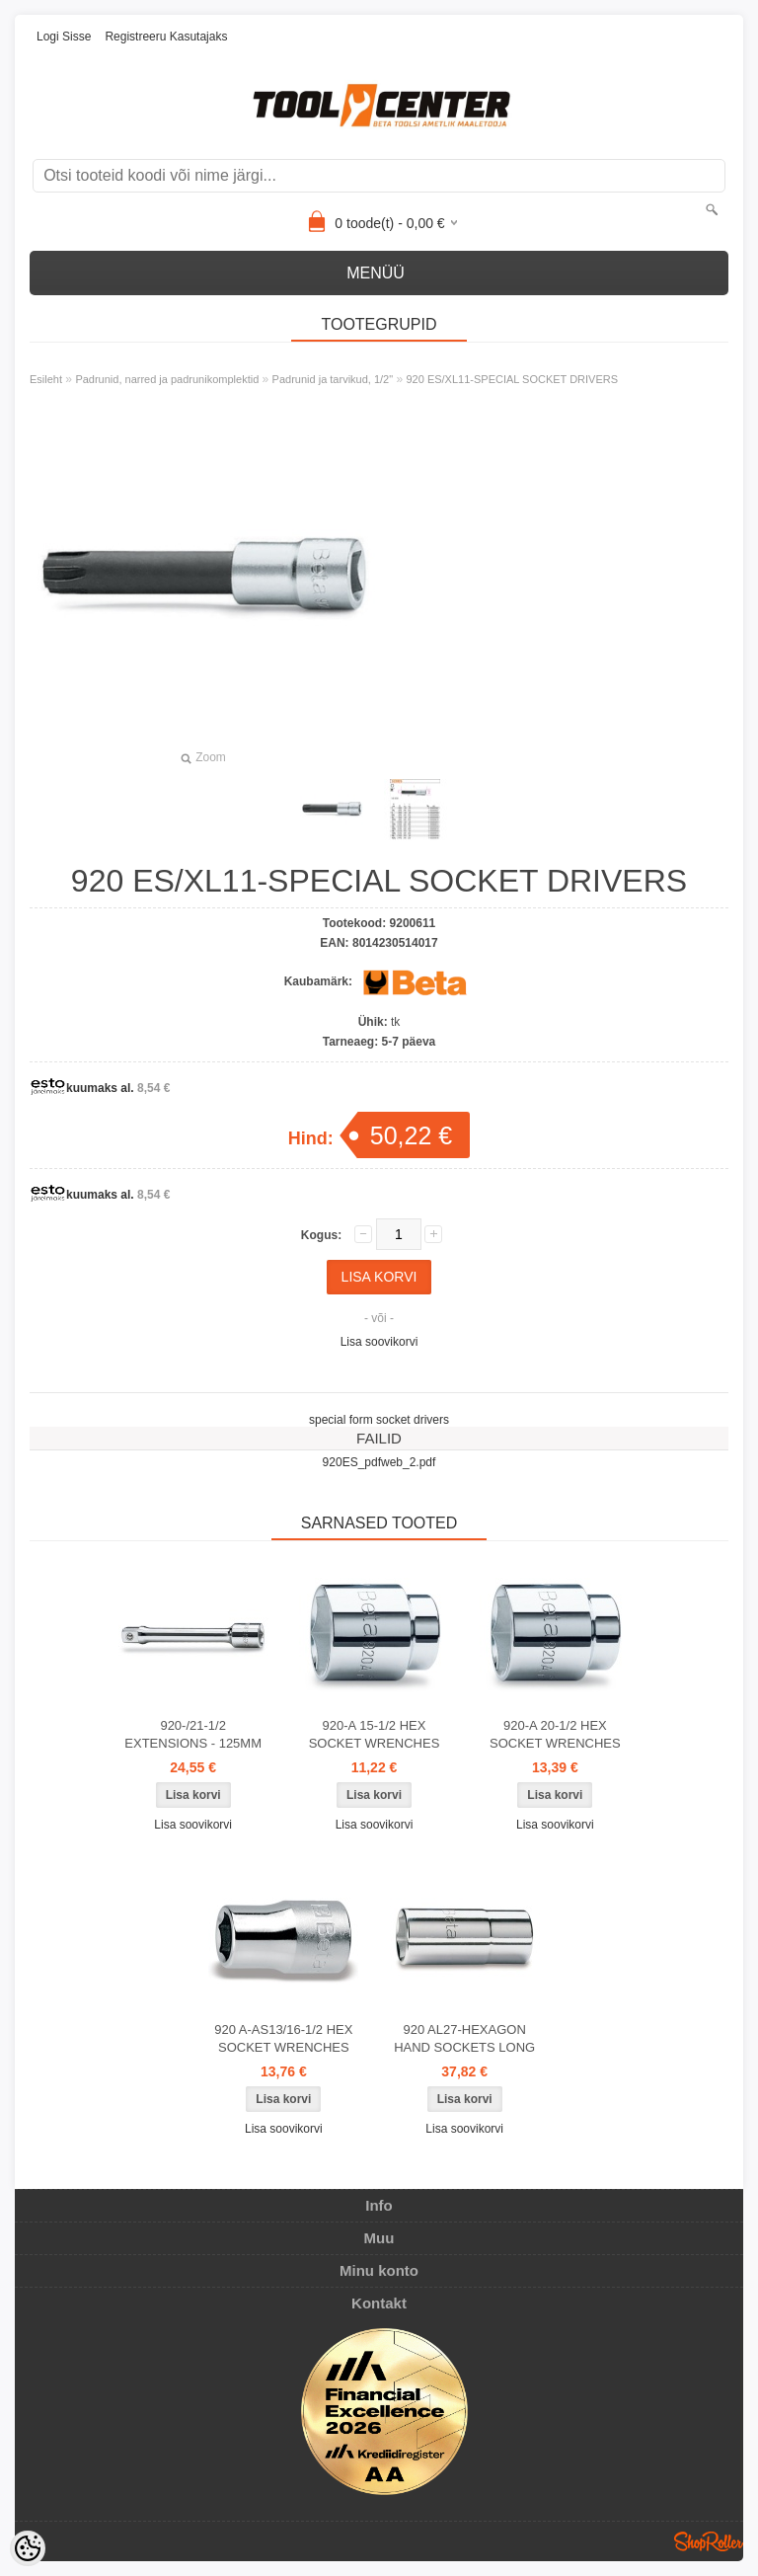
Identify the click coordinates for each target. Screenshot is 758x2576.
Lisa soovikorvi (379, 1342)
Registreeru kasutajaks (166, 36)
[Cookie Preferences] (27, 2548)
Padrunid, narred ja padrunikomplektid (167, 379)
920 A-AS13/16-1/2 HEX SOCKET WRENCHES (283, 2038)
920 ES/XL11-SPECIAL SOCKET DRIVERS (512, 379)
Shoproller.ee (708, 2541)
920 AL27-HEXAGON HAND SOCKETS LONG (464, 2038)
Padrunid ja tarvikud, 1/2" (333, 379)
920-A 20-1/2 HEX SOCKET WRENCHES (555, 1734)
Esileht (46, 379)
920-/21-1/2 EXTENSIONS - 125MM (193, 1734)
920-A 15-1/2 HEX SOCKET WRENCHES (374, 1734)
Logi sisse (64, 36)
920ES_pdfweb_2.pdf (379, 1462)
